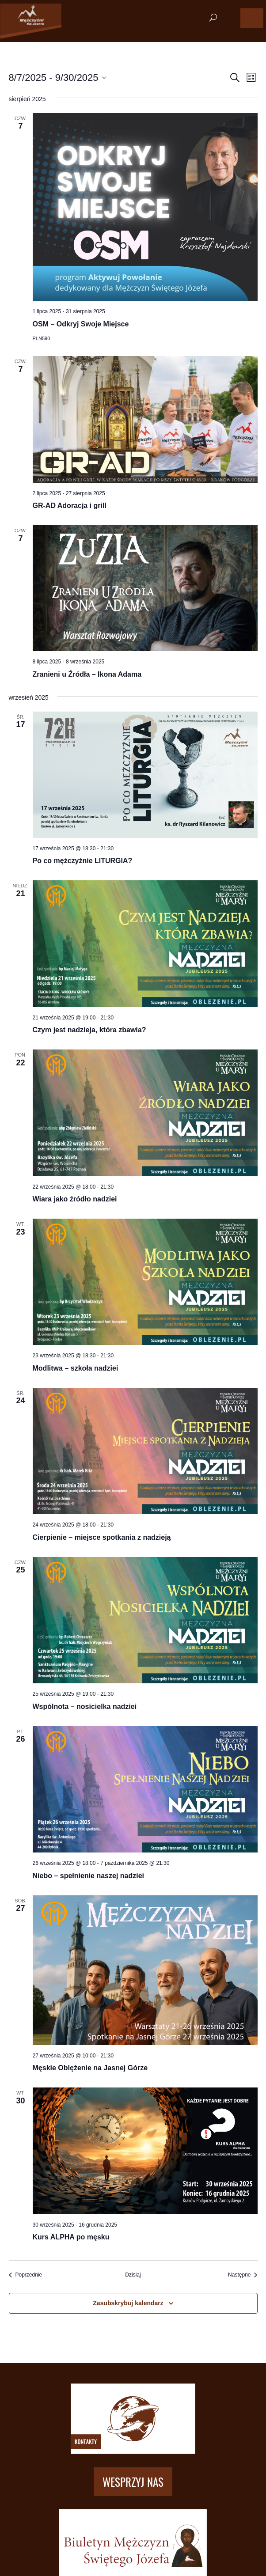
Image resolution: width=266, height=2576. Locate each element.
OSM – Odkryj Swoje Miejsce (81, 324)
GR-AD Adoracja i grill (69, 505)
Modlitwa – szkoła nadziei (75, 1368)
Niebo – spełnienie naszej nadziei (88, 1875)
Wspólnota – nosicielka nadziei (85, 1706)
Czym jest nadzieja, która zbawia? (89, 1030)
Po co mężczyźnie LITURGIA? (83, 860)
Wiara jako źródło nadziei (75, 1199)
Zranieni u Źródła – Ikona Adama (87, 674)
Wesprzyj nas (133, 2482)
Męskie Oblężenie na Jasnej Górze (90, 2068)
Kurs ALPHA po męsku (71, 2237)
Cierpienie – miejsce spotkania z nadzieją (102, 1537)
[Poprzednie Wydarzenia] (25, 2275)
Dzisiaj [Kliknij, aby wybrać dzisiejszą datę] (133, 2275)
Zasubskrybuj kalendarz (128, 2303)
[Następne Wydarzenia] (242, 2275)
